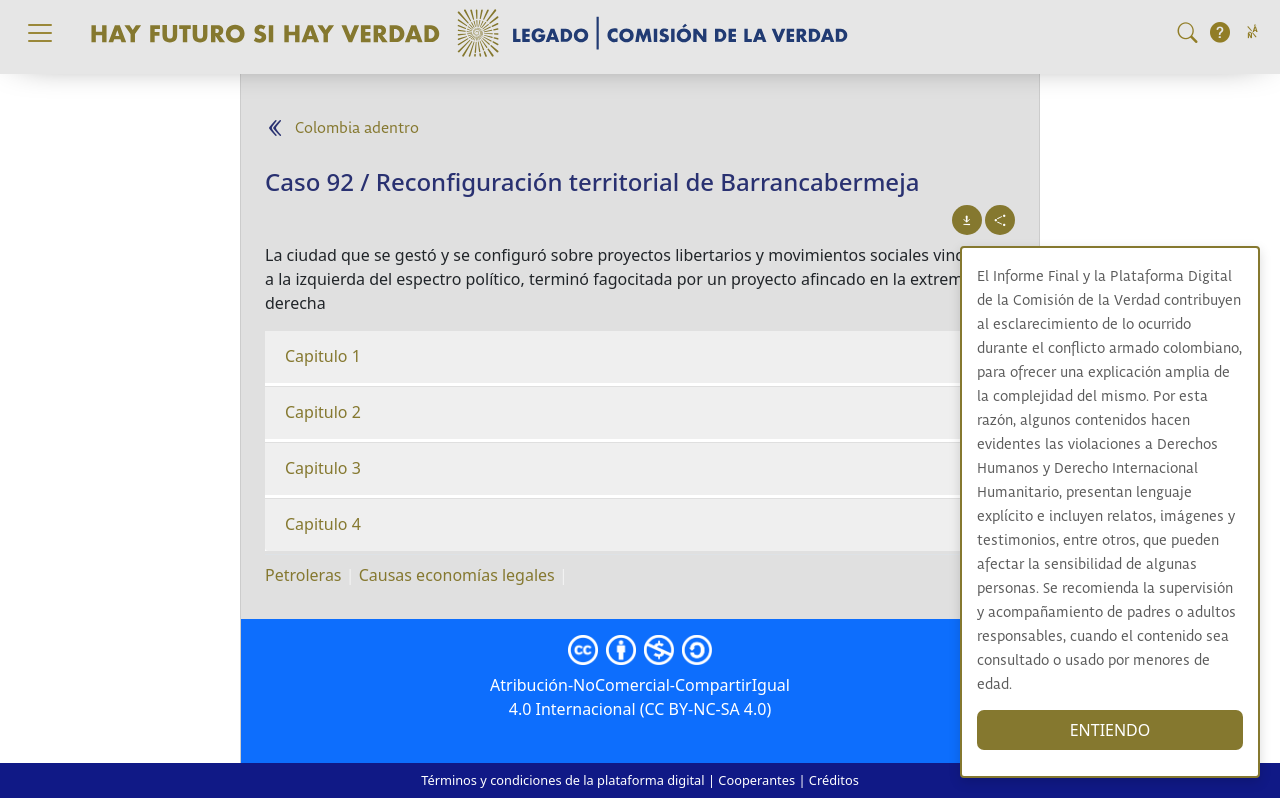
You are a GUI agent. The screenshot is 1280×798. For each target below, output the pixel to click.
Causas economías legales (457, 575)
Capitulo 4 (323, 524)
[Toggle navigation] (40, 33)
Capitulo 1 (323, 356)
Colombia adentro (357, 128)
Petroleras (303, 575)
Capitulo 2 (323, 412)
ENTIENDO (1110, 730)
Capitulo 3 (323, 468)
